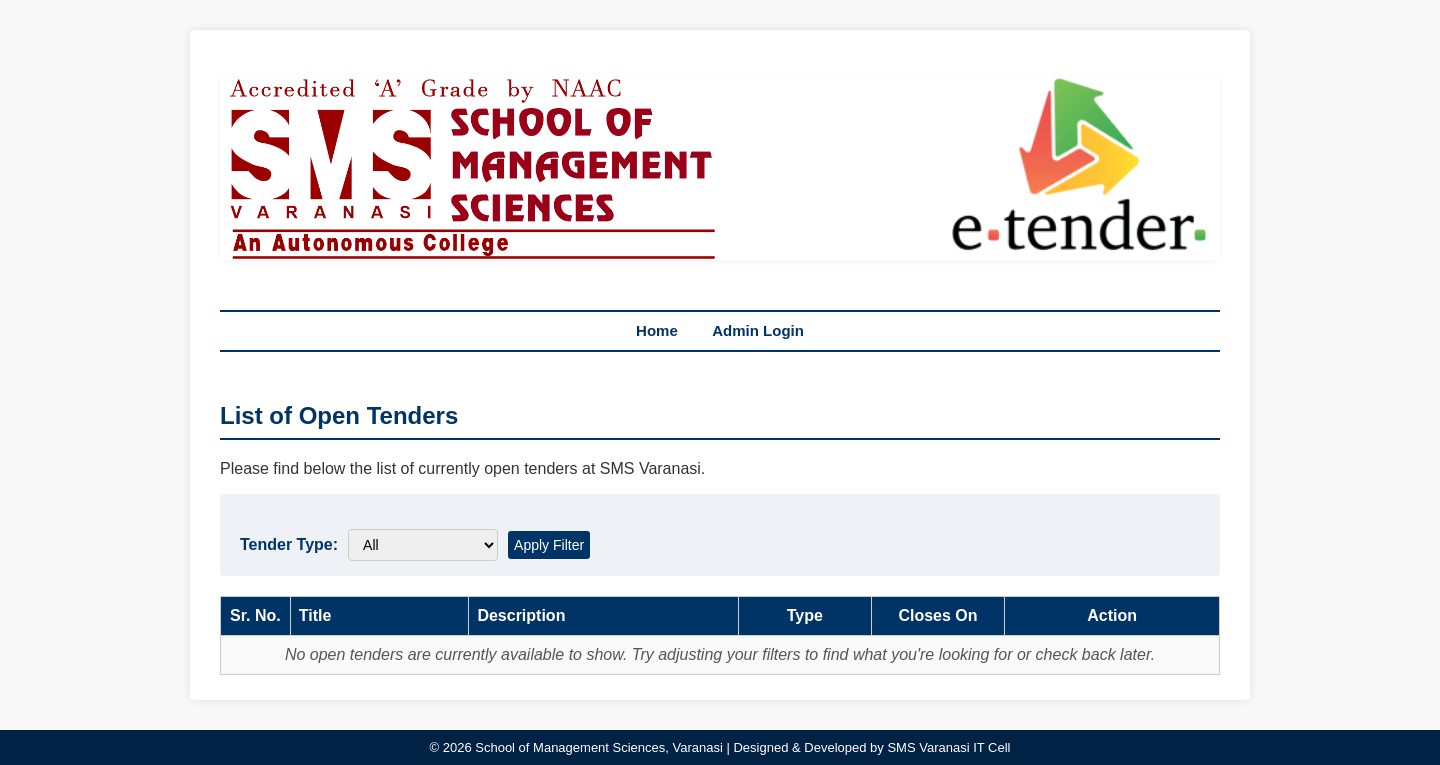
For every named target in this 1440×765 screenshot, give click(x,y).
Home (657, 330)
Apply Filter (549, 545)
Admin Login (758, 330)
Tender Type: (289, 544)
